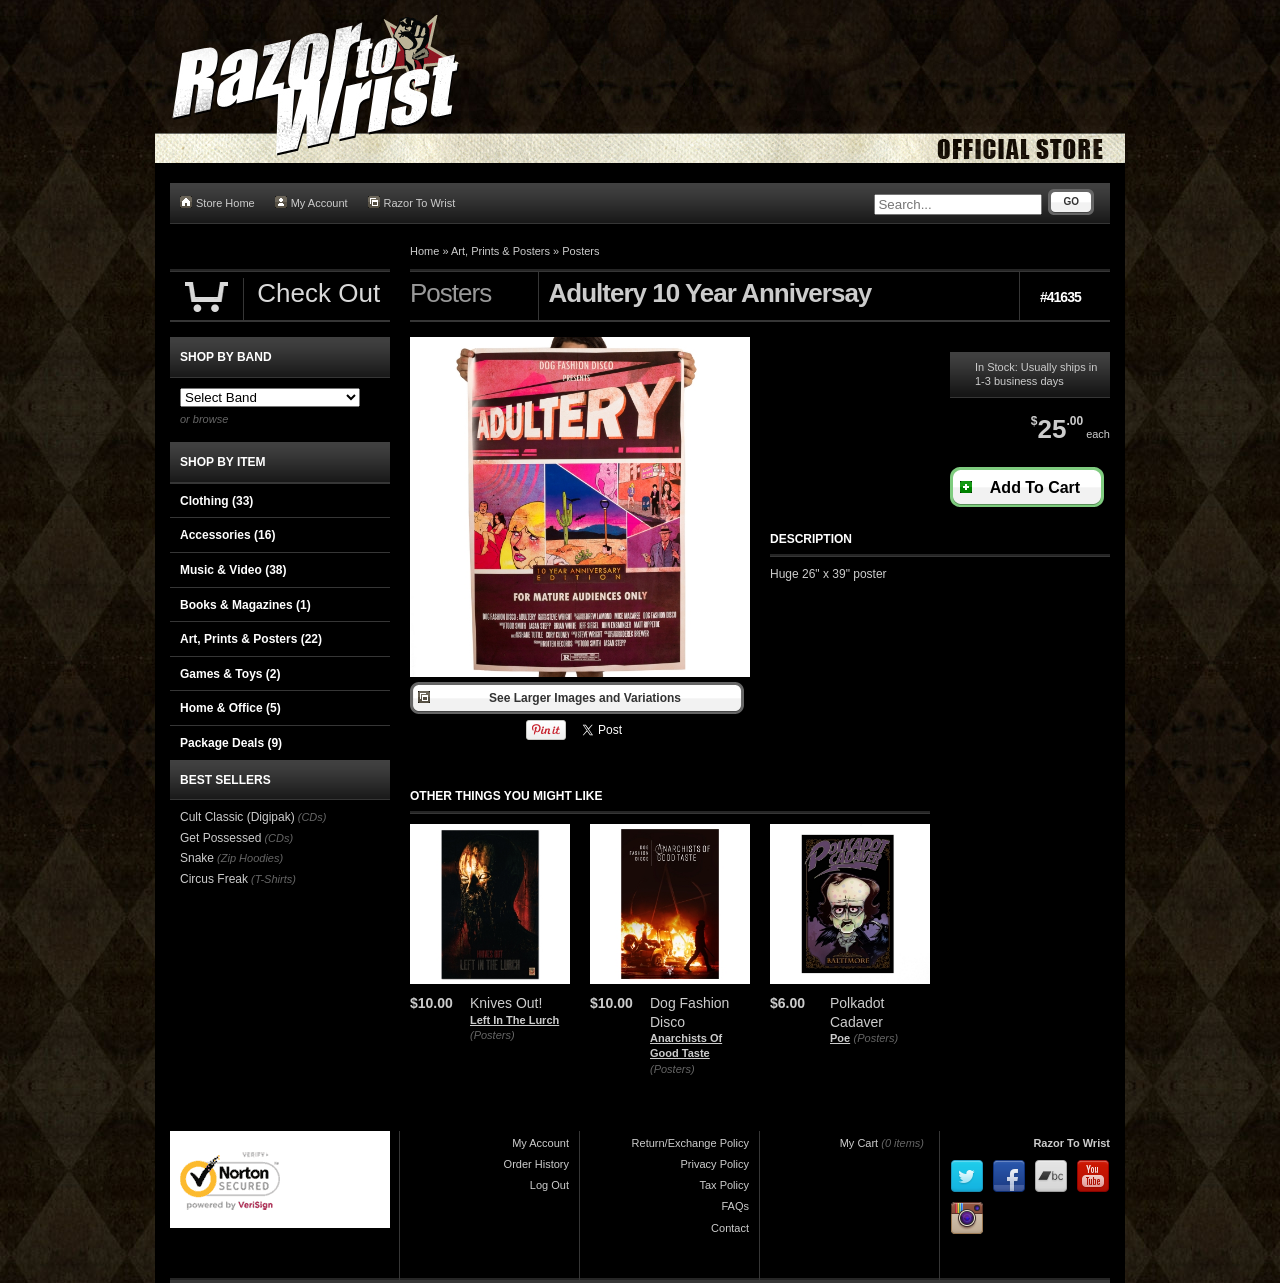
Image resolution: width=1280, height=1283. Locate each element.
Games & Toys (230, 674)
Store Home (217, 202)
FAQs (735, 1206)
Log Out (549, 1185)
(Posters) (492, 1035)
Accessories (227, 535)
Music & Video (233, 570)
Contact (730, 1228)
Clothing (216, 501)
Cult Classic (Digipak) (237, 817)
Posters (580, 251)
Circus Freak (214, 879)
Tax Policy (724, 1185)
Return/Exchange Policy (690, 1143)
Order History (536, 1164)
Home (424, 251)
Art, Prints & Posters (500, 251)
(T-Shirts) (273, 879)
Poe (840, 1038)
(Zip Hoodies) (250, 858)
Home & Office (230, 708)
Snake (197, 858)
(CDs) (312, 817)
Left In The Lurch (514, 1020)
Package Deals (231, 743)
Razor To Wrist (412, 202)
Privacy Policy (715, 1164)
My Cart (859, 1143)
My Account (311, 202)
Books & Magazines (245, 605)
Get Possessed (220, 838)
